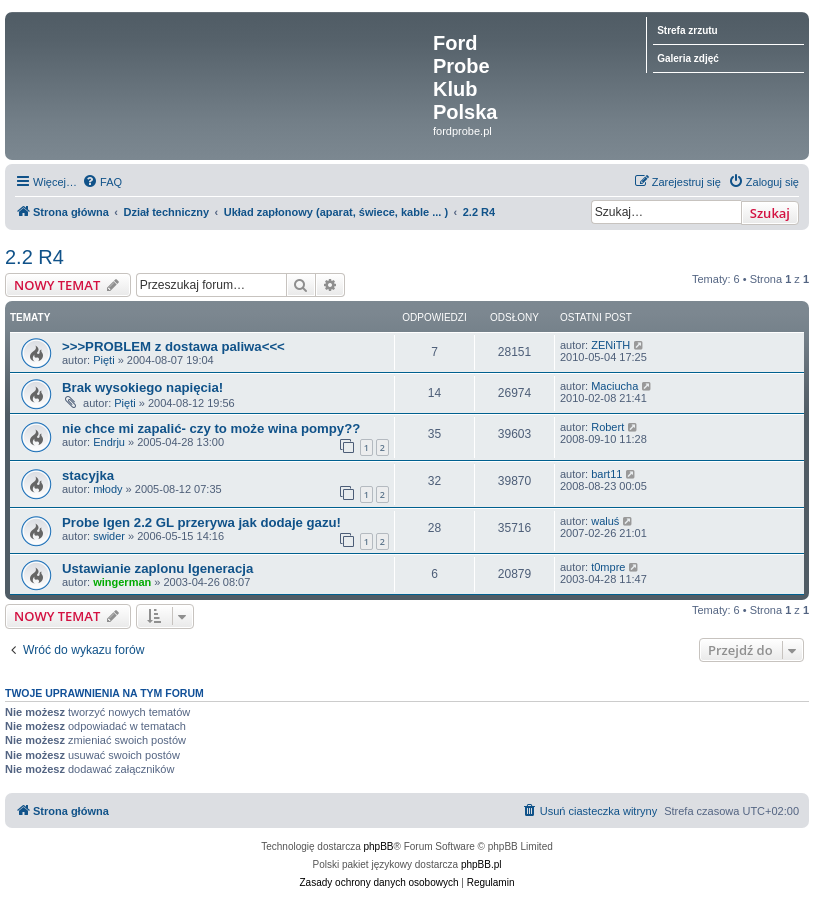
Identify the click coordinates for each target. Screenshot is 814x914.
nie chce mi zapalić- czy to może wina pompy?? (211, 428)
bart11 (606, 474)
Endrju (109, 442)
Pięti (103, 360)
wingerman (122, 582)
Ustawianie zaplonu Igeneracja (157, 568)
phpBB (379, 846)
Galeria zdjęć (688, 58)
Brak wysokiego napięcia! (142, 387)
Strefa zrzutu (687, 30)
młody (107, 489)
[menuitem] (102, 182)
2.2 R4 (34, 257)
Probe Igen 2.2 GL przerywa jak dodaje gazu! (201, 522)
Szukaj (770, 213)
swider (109, 536)
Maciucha (614, 386)
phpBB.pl (481, 864)
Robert (607, 427)
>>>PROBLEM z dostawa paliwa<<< (173, 346)
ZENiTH (610, 345)
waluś (605, 521)
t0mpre (608, 567)
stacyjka (88, 475)
